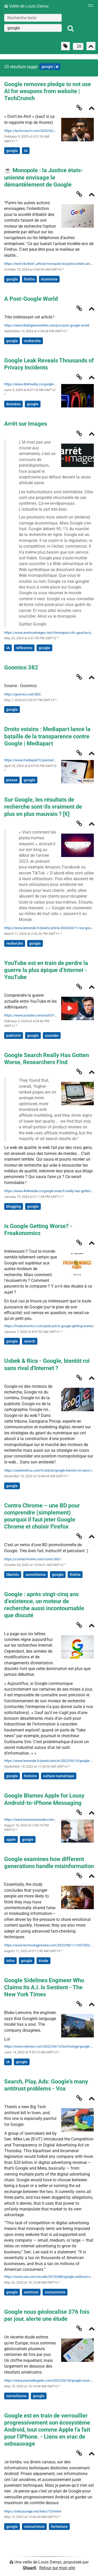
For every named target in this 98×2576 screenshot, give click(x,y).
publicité (13, 1035)
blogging (13, 1206)
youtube (52, 1035)
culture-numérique (58, 1776)
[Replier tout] (91, 46)
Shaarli (29, 2567)
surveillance (35, 1575)
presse (12, 780)
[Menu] (89, 7)
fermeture (59, 2526)
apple (11, 1839)
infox (10, 1961)
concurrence (55, 2292)
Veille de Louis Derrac (26, 6)
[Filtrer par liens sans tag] (65, 46)
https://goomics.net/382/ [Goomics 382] (22, 694)
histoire (30, 1776)
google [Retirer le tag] (50, 67)
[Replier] (91, 108)
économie (49, 279)
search (29, 1341)
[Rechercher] (70, 28)
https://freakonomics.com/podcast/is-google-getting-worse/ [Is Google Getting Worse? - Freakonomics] (49, 1326)
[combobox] (33, 28)
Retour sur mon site (57, 2567)
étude (43, 1961)
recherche (32, 341)
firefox (29, 279)
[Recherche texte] (33, 18)
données (13, 404)
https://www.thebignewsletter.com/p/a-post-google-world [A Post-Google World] (46, 325)
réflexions (24, 648)
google (12, 151)
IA (25, 151)
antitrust (31, 2292)
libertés (12, 1575)
